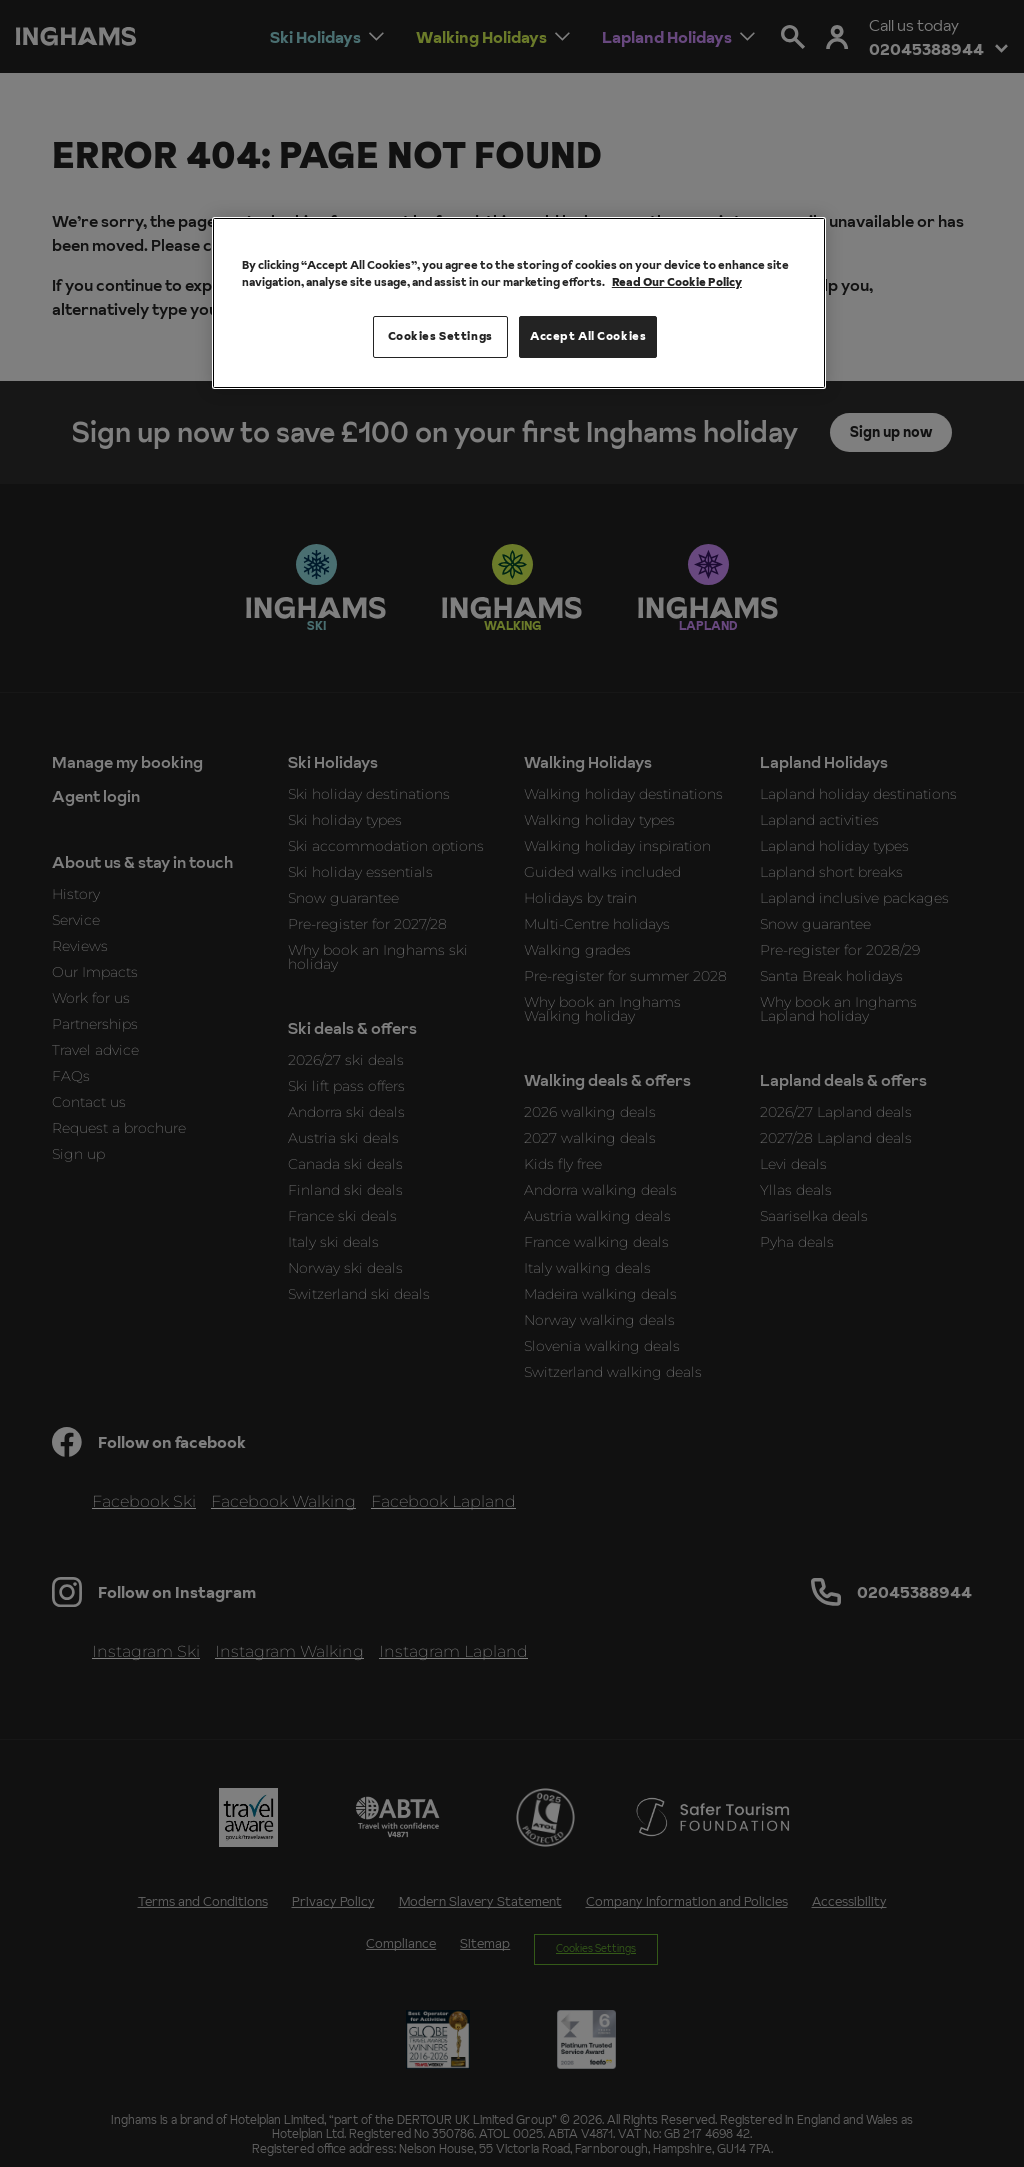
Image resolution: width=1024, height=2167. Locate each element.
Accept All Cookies (588, 336)
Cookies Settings (440, 336)
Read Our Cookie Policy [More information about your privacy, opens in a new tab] (677, 282)
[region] (519, 303)
